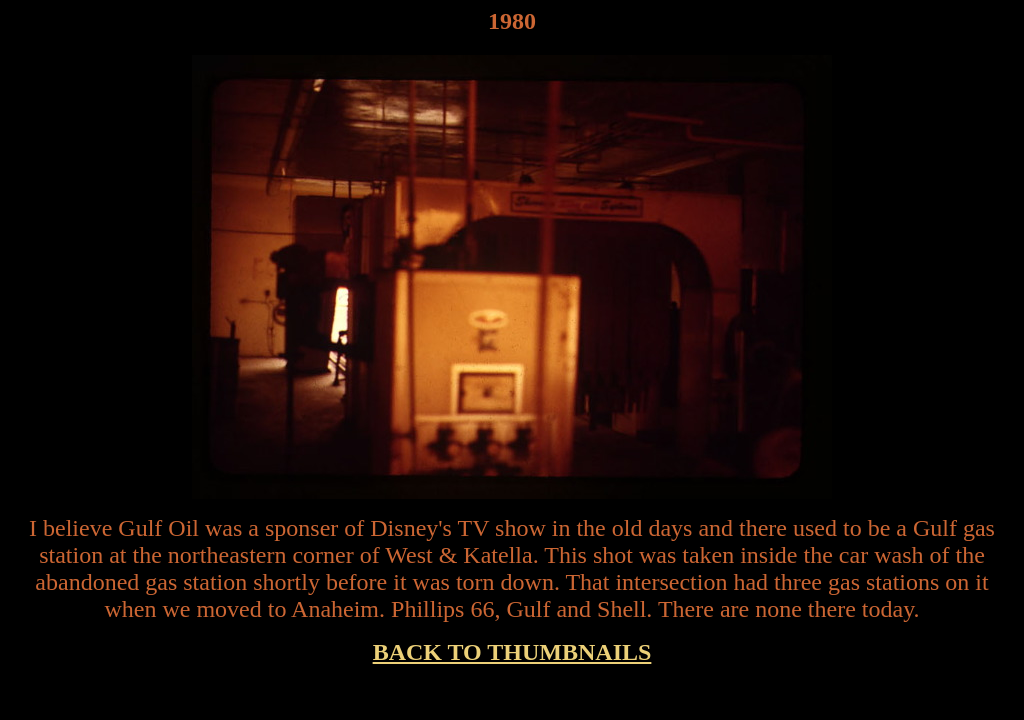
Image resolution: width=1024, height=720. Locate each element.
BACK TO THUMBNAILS (512, 652)
